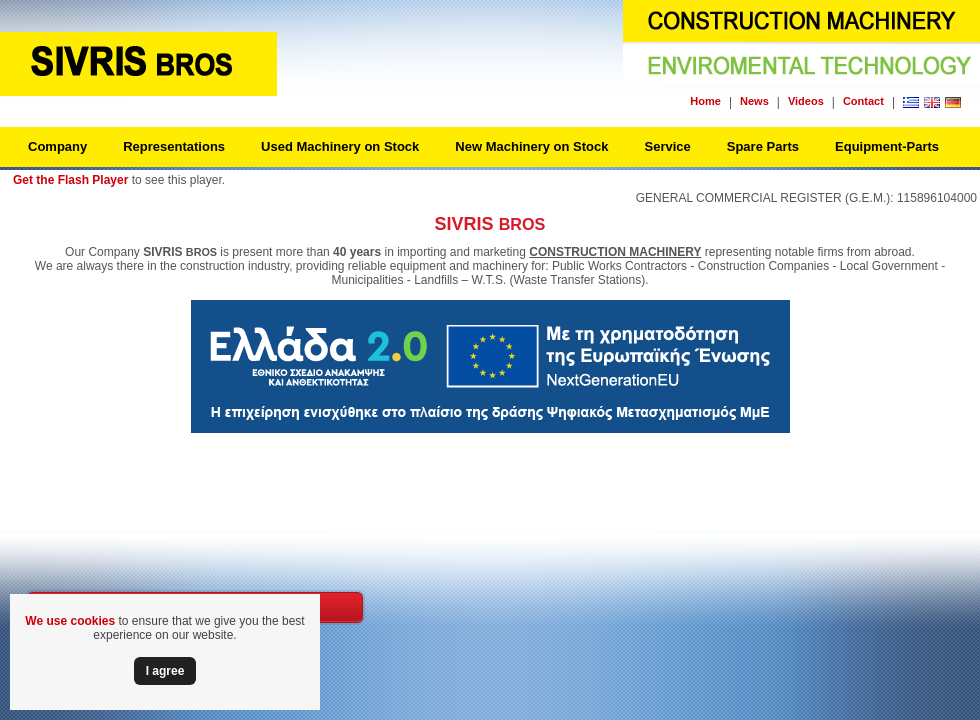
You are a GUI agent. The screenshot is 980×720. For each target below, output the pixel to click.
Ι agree (165, 671)
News (754, 101)
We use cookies (70, 621)
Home (705, 101)
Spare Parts (763, 146)
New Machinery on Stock (531, 146)
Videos (806, 101)
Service (667, 146)
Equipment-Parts (887, 146)
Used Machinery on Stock (340, 146)
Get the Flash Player (70, 180)
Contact (863, 101)
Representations (174, 146)
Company (57, 146)
